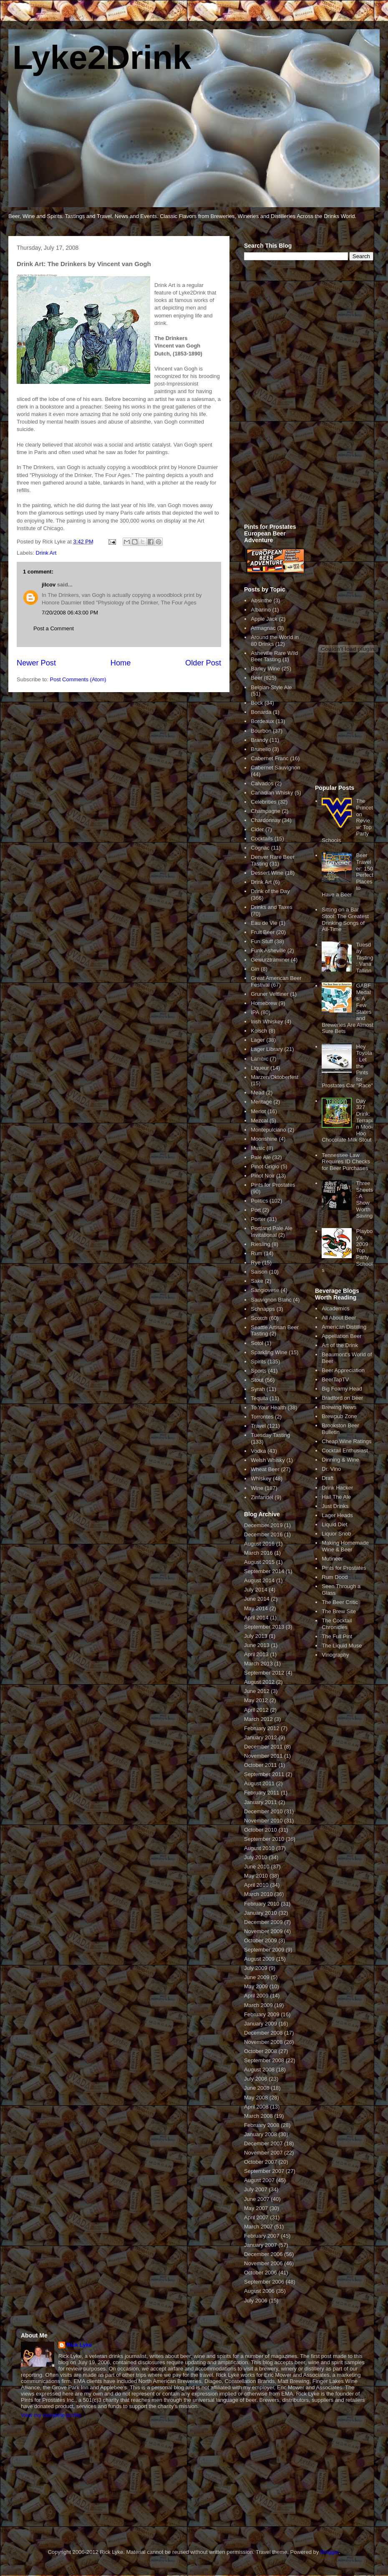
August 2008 (259, 2069)
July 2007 (255, 2189)
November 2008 (263, 2042)
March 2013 (258, 1663)
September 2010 (264, 1839)
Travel (258, 1426)
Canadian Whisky (272, 792)
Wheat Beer (265, 1469)
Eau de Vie (264, 923)
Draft (327, 1478)
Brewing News (339, 1407)
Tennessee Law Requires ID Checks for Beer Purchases (346, 1161)
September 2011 (264, 1774)
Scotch (259, 1318)
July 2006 (255, 2300)
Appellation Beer (341, 1336)
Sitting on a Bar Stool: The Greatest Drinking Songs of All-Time (345, 919)
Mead (258, 1092)
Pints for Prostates (273, 1185)
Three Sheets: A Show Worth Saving (364, 1199)
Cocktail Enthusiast (345, 1450)
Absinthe (261, 600)
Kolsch (259, 1031)
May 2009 (256, 1986)
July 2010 (255, 1857)
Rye (255, 1262)
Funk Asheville (268, 950)
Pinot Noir (263, 1176)
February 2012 (262, 1728)
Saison (259, 1272)
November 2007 (263, 2153)
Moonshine (264, 1139)
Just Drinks (335, 1506)
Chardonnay (265, 820)
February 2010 (262, 1904)
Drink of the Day (270, 891)
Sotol (257, 1343)
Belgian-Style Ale (271, 687)
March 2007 (258, 2226)
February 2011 (262, 1792)
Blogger (329, 2552)
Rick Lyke (79, 2345)
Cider (257, 829)
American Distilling (344, 1327)
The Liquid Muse (342, 1645)
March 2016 (258, 1553)
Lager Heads (337, 1515)
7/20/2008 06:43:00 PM (70, 612)
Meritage (261, 1102)
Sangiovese (265, 1290)
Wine (257, 1488)
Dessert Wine (267, 873)
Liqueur (260, 1068)
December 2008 (263, 2033)
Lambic (259, 1059)
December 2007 (263, 2143)
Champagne (265, 811)
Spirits (258, 1361)
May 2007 (256, 2208)
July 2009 (255, 1968)
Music (258, 1148)
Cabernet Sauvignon (275, 767)
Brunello (261, 749)
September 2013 (264, 1627)
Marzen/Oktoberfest (274, 1077)
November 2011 (263, 1756)
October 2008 (260, 2051)
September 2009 (264, 1950)
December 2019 (263, 1525)
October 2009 (260, 1940)
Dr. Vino (331, 1469)
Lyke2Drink (102, 57)
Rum (256, 1253)
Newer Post (36, 663)
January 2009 (260, 2023)
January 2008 (260, 2134)
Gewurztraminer (270, 960)
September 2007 (264, 2171)
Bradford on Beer (342, 1398)
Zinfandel (262, 1497)
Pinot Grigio (265, 1166)
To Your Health (268, 1407)
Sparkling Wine (269, 1352)
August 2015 (259, 1562)
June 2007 (257, 2199)
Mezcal (259, 1120)
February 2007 (262, 2236)
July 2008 (255, 2079)
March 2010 (258, 1894)
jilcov (48, 584)
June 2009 (257, 1977)
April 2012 (256, 1710)
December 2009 (263, 1922)
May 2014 (256, 1608)
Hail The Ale (336, 1497)
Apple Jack (264, 619)
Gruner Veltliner (269, 994)
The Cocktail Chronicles (337, 1623)
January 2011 (260, 1802)
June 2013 (257, 1645)
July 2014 (255, 1589)
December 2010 (263, 1811)
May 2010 (256, 1876)
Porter (258, 1219)
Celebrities (263, 802)
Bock (257, 703)
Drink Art (46, 553)
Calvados (262, 783)
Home (121, 663)
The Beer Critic (340, 1602)
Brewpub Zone (339, 1416)
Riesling (260, 1244)
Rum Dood (335, 1577)
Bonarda (261, 712)
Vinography (335, 1655)
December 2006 (263, 2254)
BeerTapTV (335, 1379)
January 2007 (260, 2245)
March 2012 (258, 1719)
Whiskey (261, 1478)
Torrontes (262, 1417)
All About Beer (339, 1318)
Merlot (258, 1111)
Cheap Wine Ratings (346, 1441)
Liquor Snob (336, 1533)
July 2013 (255, 1636)
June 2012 (257, 1691)
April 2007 (256, 2217)
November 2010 (263, 1820)
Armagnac (263, 628)
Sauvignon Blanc (271, 1300)
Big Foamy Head (342, 1389)
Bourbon (261, 731)
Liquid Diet (334, 1524)
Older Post (203, 663)
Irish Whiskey (267, 1021)
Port (256, 1210)
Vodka (258, 1451)
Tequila (259, 1398)
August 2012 (259, 1682)
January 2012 (260, 1737)
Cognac (260, 848)
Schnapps (263, 1309)
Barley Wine (265, 668)
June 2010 (257, 1866)
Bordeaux (262, 721)
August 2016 (259, 1544)
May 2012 (256, 1700)
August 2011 (259, 1783)
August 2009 (259, 1959)
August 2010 (259, 1848)
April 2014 (256, 1617)
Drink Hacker (337, 1488)
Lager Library (267, 1049)
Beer (256, 678)
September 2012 (264, 1673)
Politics (259, 1201)
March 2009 (258, 2005)
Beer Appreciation (343, 1370)
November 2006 (263, 2263)
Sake (257, 1281)
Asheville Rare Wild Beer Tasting (274, 656)
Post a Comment (53, 628)
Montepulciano (268, 1130)
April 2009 (256, 1995)
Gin (255, 969)
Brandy (259, 740)
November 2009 (263, 1931)
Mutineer (332, 1559)
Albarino (261, 610)
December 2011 (263, 1747)
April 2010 (256, 1885)
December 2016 (263, 1534)
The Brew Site (339, 1611)
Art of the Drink (340, 1345)
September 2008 (264, 2060)
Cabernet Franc (269, 758)
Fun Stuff (262, 941)
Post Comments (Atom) (78, 679)
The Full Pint (337, 1636)
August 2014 (259, 1580)
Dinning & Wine (340, 1460)
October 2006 (260, 2272)
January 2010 (260, 1913)
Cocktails (262, 838)
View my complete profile (51, 2415)
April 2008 (256, 2107)
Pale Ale (261, 1157)
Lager (258, 1040)
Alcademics (335, 1308)
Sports (259, 1371)
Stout (257, 1380)
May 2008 (256, 2097)
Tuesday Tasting (270, 1435)
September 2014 (264, 1571)
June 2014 (257, 1599)
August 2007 (259, 2180)
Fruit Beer (263, 932)
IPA (255, 1012)
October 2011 (260, 1765)
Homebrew (264, 1003)
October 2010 (260, 1830)
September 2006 (264, 2282)
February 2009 (262, 2014)
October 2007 (260, 2162)
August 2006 (259, 2291)
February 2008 (262, 2125)
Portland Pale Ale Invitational (271, 1231)
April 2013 (256, 1654)
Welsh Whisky (268, 1460)
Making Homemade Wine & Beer (345, 1546)
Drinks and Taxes (271, 907)
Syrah (258, 1389)
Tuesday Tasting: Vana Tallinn (364, 958)
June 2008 (257, 2088)
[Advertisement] (282, 397)
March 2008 (258, 2116)
